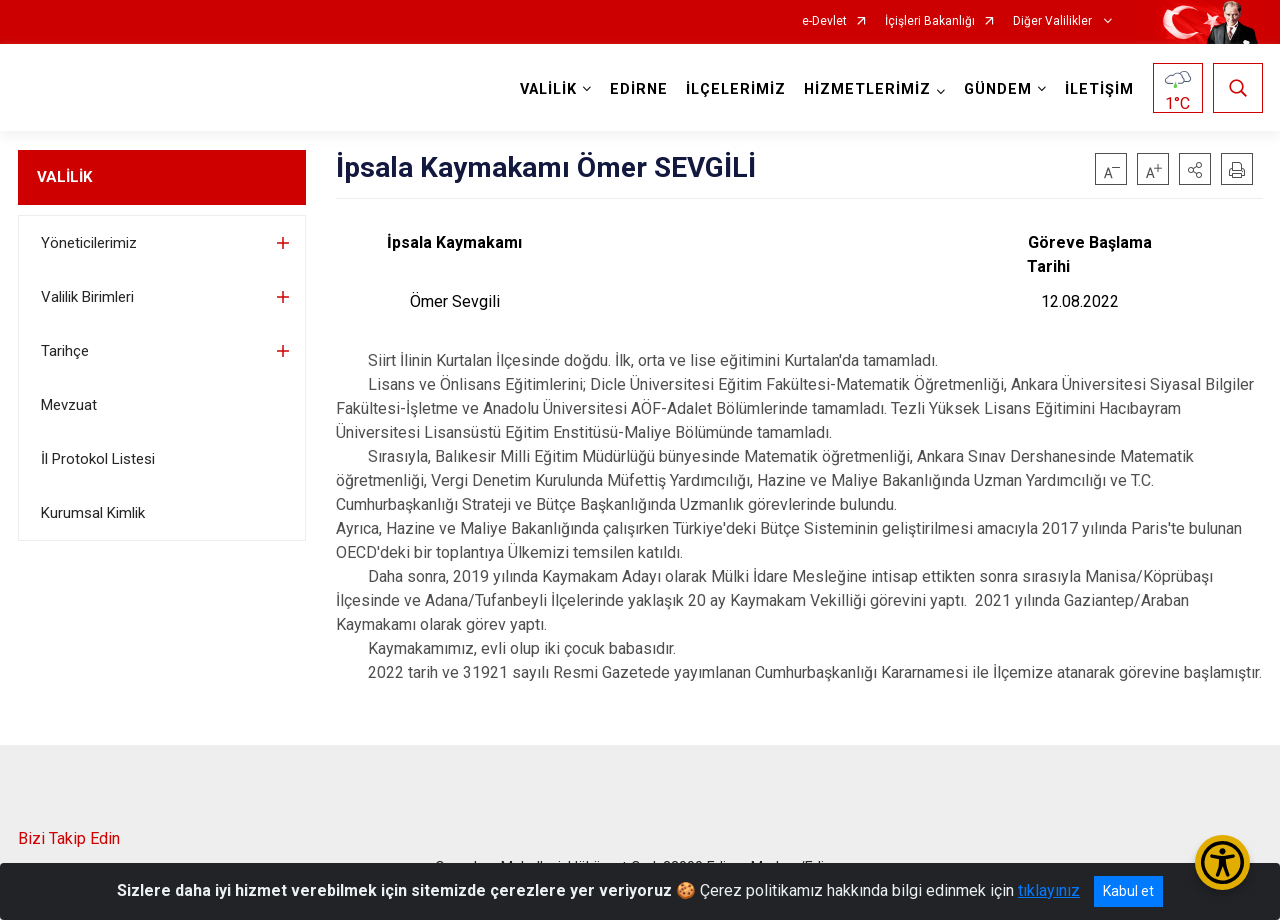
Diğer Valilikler (1054, 21)
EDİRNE (639, 89)
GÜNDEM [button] (998, 89)
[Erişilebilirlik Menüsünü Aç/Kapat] (1222, 862)
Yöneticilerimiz (89, 243)
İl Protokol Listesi (98, 459)
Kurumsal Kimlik (93, 513)
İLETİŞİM (1099, 89)
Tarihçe (65, 351)
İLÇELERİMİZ (736, 89)
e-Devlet (824, 21)
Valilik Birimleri (87, 297)
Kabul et (1128, 891)
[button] (1195, 169)
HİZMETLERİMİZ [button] (867, 89)
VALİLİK (64, 177)
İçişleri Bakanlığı (930, 21)
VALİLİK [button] (548, 89)
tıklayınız (1049, 890)
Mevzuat (69, 405)
